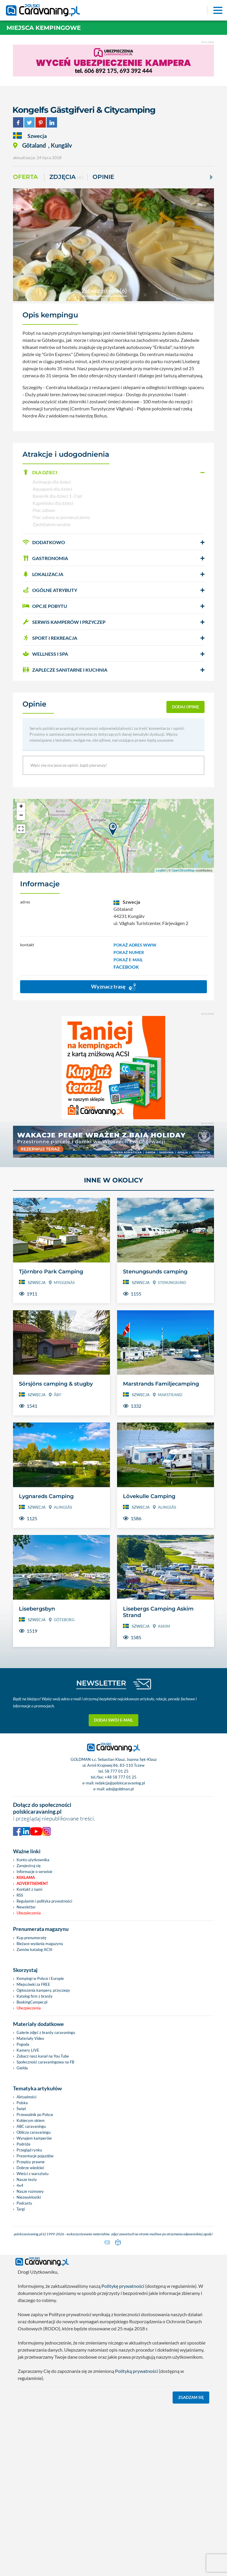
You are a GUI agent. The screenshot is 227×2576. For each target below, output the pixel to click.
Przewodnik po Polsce (35, 2114)
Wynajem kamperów (34, 2138)
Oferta (25, 176)
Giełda (22, 2068)
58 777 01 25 (117, 1771)
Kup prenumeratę (31, 1937)
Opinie (103, 176)
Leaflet (161, 870)
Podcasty (24, 2203)
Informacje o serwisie (34, 1871)
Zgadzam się (191, 2396)
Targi (21, 2209)
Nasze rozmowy (30, 2191)
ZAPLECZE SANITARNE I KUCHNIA (64, 670)
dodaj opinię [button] (185, 706)
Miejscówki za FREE (33, 1984)
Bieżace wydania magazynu (40, 1943)
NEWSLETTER (101, 1683)
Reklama (26, 1877)
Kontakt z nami (29, 1889)
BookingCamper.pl (32, 2002)
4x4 (20, 2185)
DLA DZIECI (39, 472)
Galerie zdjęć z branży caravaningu (46, 2032)
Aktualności (26, 2096)
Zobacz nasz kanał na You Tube (43, 2056)
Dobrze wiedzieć (30, 2167)
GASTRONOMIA (45, 558)
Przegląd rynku (29, 2150)
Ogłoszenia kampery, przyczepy (43, 1990)
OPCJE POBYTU (44, 606)
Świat (21, 2108)
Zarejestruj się (29, 1865)
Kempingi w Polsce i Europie (40, 1978)
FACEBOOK (126, 967)
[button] (113, 472)
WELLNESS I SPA (45, 654)
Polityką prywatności (136, 2370)
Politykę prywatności (122, 2285)
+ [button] (21, 806)
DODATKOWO (43, 542)
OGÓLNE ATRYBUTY (49, 590)
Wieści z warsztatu (32, 2173)
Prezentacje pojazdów (35, 2156)
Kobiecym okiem (31, 2120)
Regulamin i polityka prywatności (44, 1901)
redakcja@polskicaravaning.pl (120, 1783)
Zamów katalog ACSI (34, 1949)
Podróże (23, 2144)
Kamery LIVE (28, 2050)
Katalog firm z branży (35, 1996)
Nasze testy (27, 2179)
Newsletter (26, 1907)
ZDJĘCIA (66, 177)
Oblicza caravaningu (34, 2132)
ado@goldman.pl (120, 1789)
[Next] (210, 177)
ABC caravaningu (31, 2126)
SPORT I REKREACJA (49, 638)
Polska (22, 2102)
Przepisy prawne (31, 2161)
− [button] (21, 815)
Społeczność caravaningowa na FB (45, 2062)
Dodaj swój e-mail (113, 1720)
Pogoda (23, 2044)
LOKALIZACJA (42, 574)
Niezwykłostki (29, 2197)
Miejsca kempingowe (44, 27)
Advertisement (32, 1883)
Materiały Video (30, 2038)
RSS (20, 1895)
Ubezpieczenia (29, 1913)
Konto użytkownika (33, 1859)
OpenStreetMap (183, 870)
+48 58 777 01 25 (121, 1777)
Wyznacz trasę (113, 987)
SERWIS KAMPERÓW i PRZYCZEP (64, 622)
